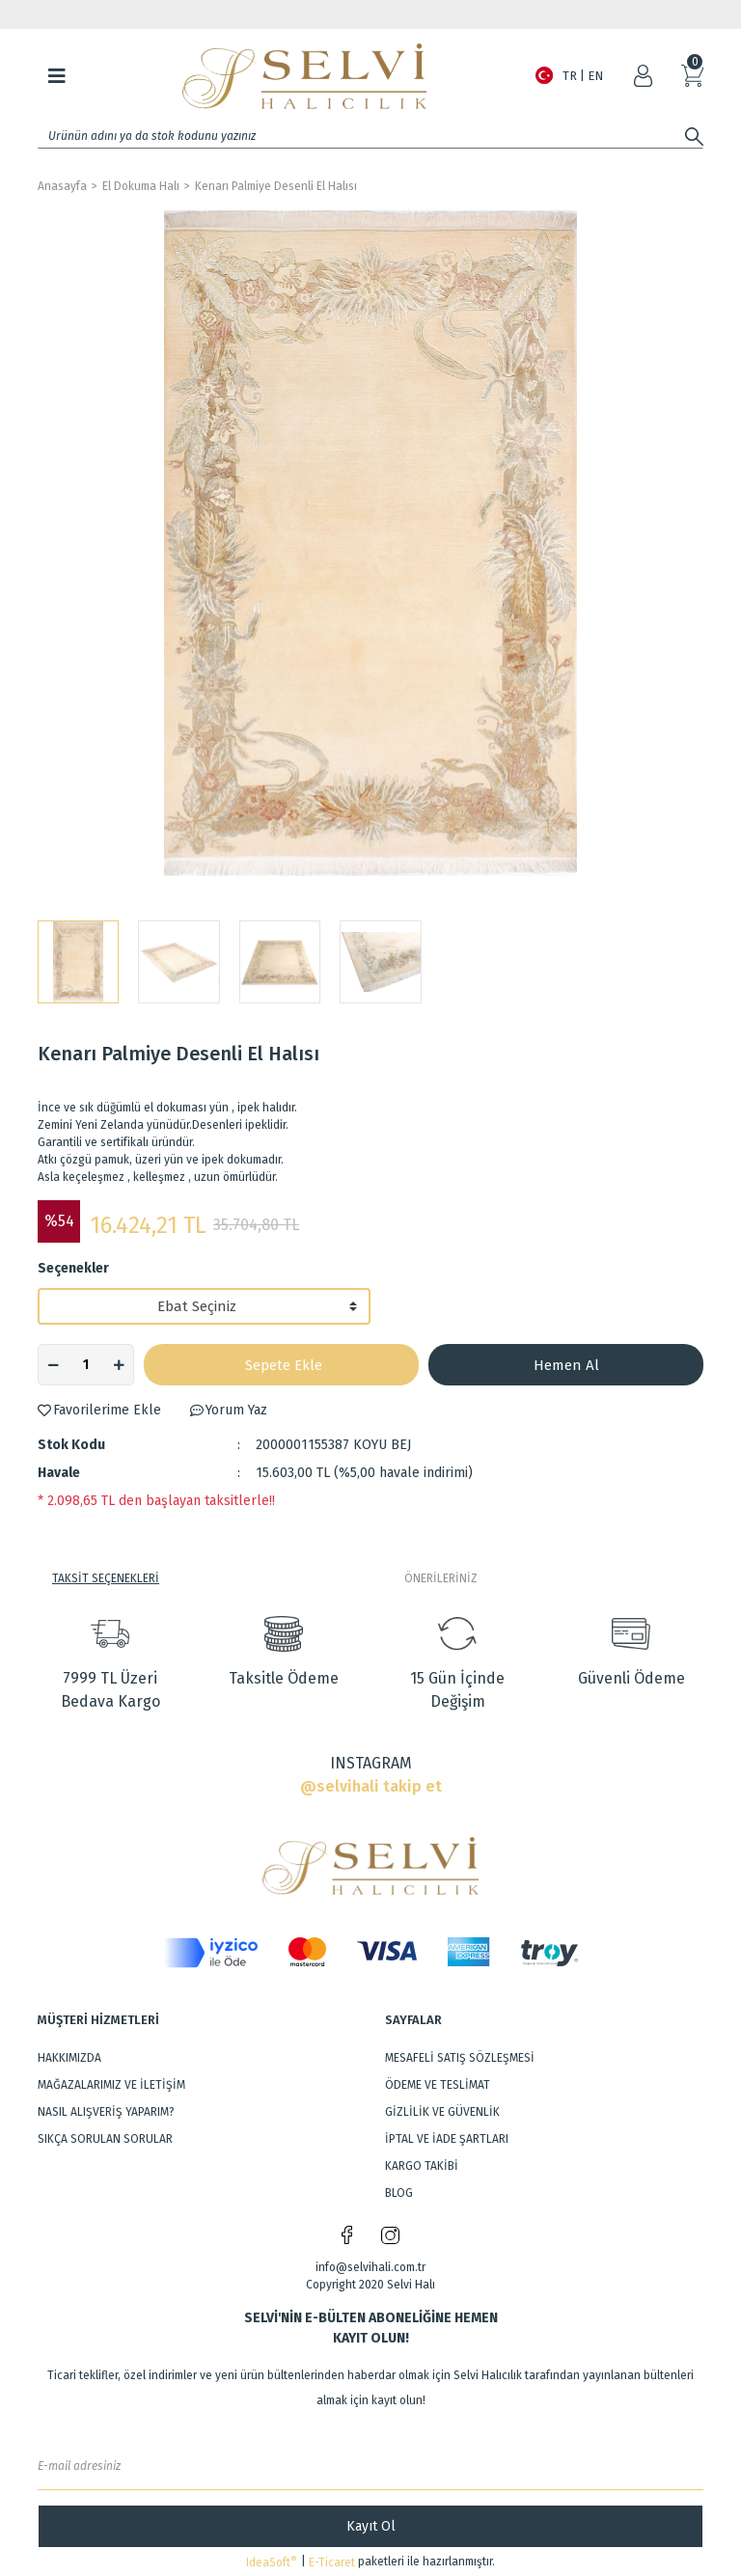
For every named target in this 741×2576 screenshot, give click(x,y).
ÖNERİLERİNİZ (441, 1578)
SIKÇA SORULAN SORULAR (105, 2139)
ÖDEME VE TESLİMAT (437, 2085)
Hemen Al (566, 1365)
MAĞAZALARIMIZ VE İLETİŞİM (111, 2085)
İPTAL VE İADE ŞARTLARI (446, 2139)
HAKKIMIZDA (69, 2058)
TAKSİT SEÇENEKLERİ (105, 1578)
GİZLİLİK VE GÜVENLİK (442, 2112)
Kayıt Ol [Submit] (371, 2526)
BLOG (399, 2193)
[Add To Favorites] (99, 1410)
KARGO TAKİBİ (421, 2166)
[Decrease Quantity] (53, 1364)
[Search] (370, 136)
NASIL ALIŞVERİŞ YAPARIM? (106, 2112)
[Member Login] (643, 76)
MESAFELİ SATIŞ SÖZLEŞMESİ (460, 2058)
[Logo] (304, 76)
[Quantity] (86, 1364)
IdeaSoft (271, 2562)
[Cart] (692, 76)
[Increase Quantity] (118, 1364)
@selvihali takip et (371, 1786)
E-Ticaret (332, 2562)
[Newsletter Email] (370, 2466)
